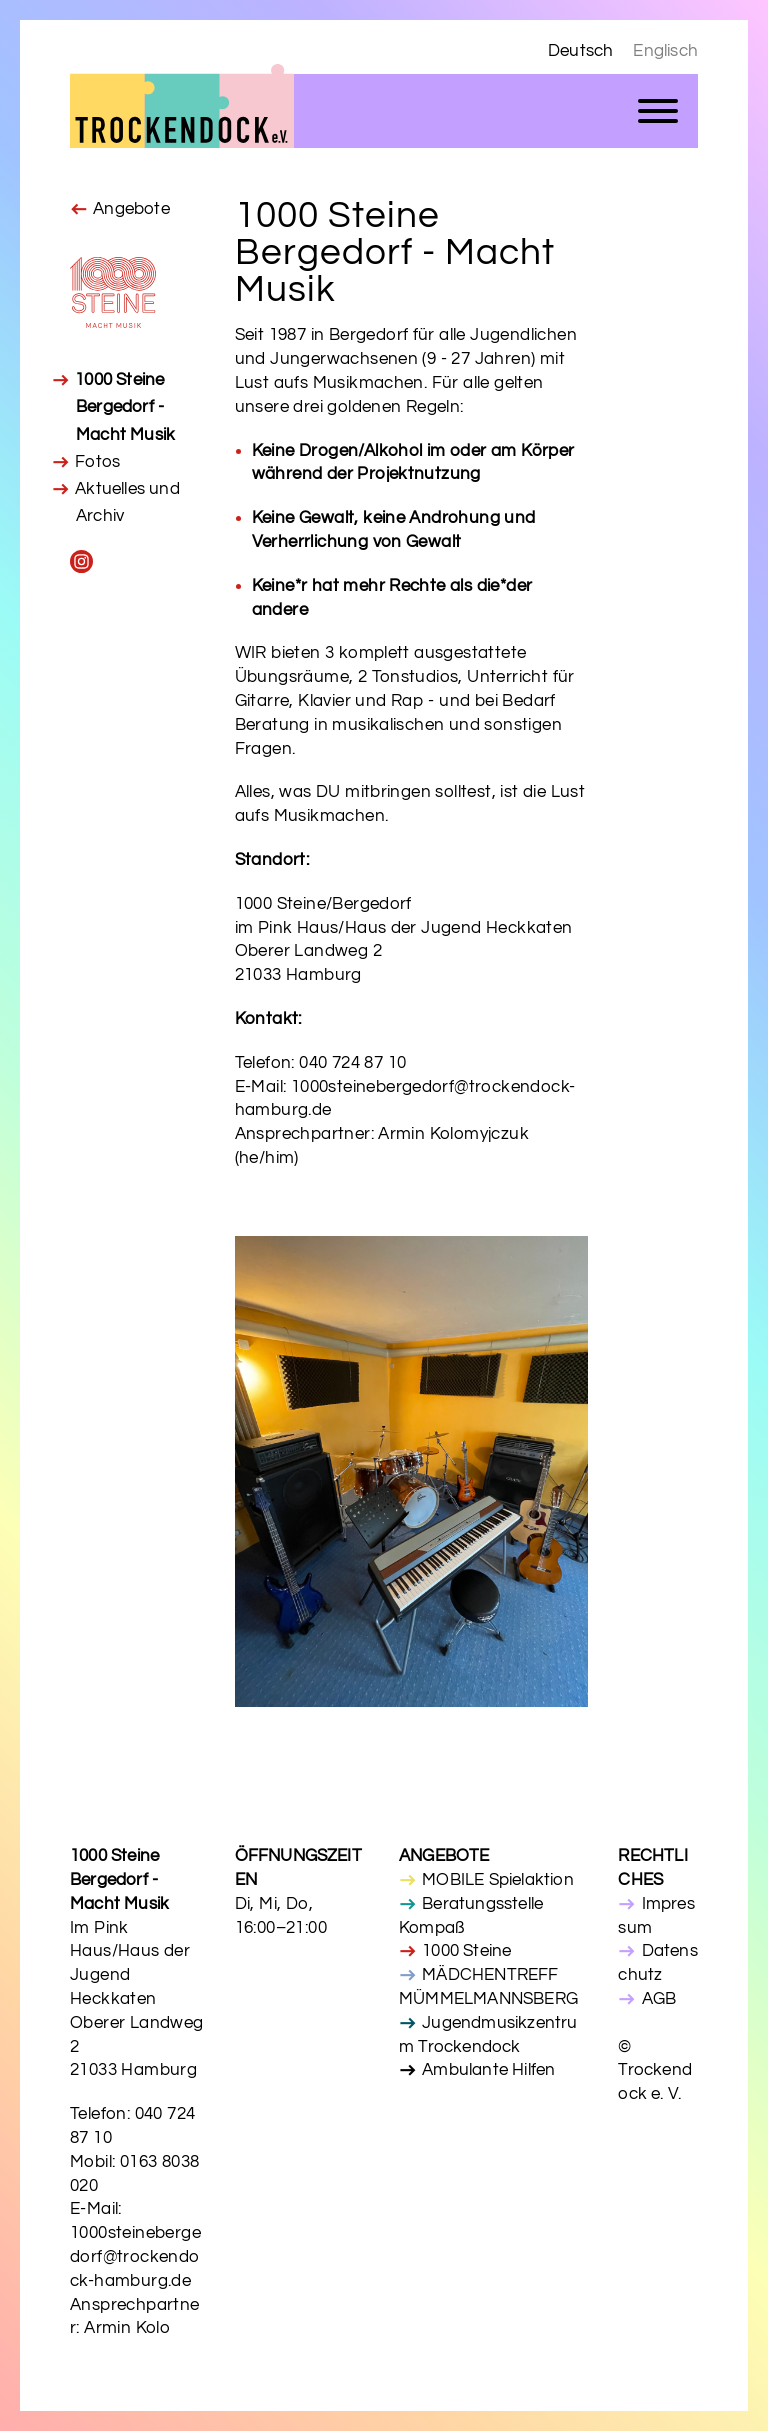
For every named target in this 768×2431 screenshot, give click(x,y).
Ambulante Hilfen (488, 2070)
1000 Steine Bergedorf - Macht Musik (125, 407)
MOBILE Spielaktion (498, 1880)
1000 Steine (466, 1951)
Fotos (97, 462)
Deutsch (580, 51)
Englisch (665, 51)
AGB (659, 1999)
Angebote (131, 209)
